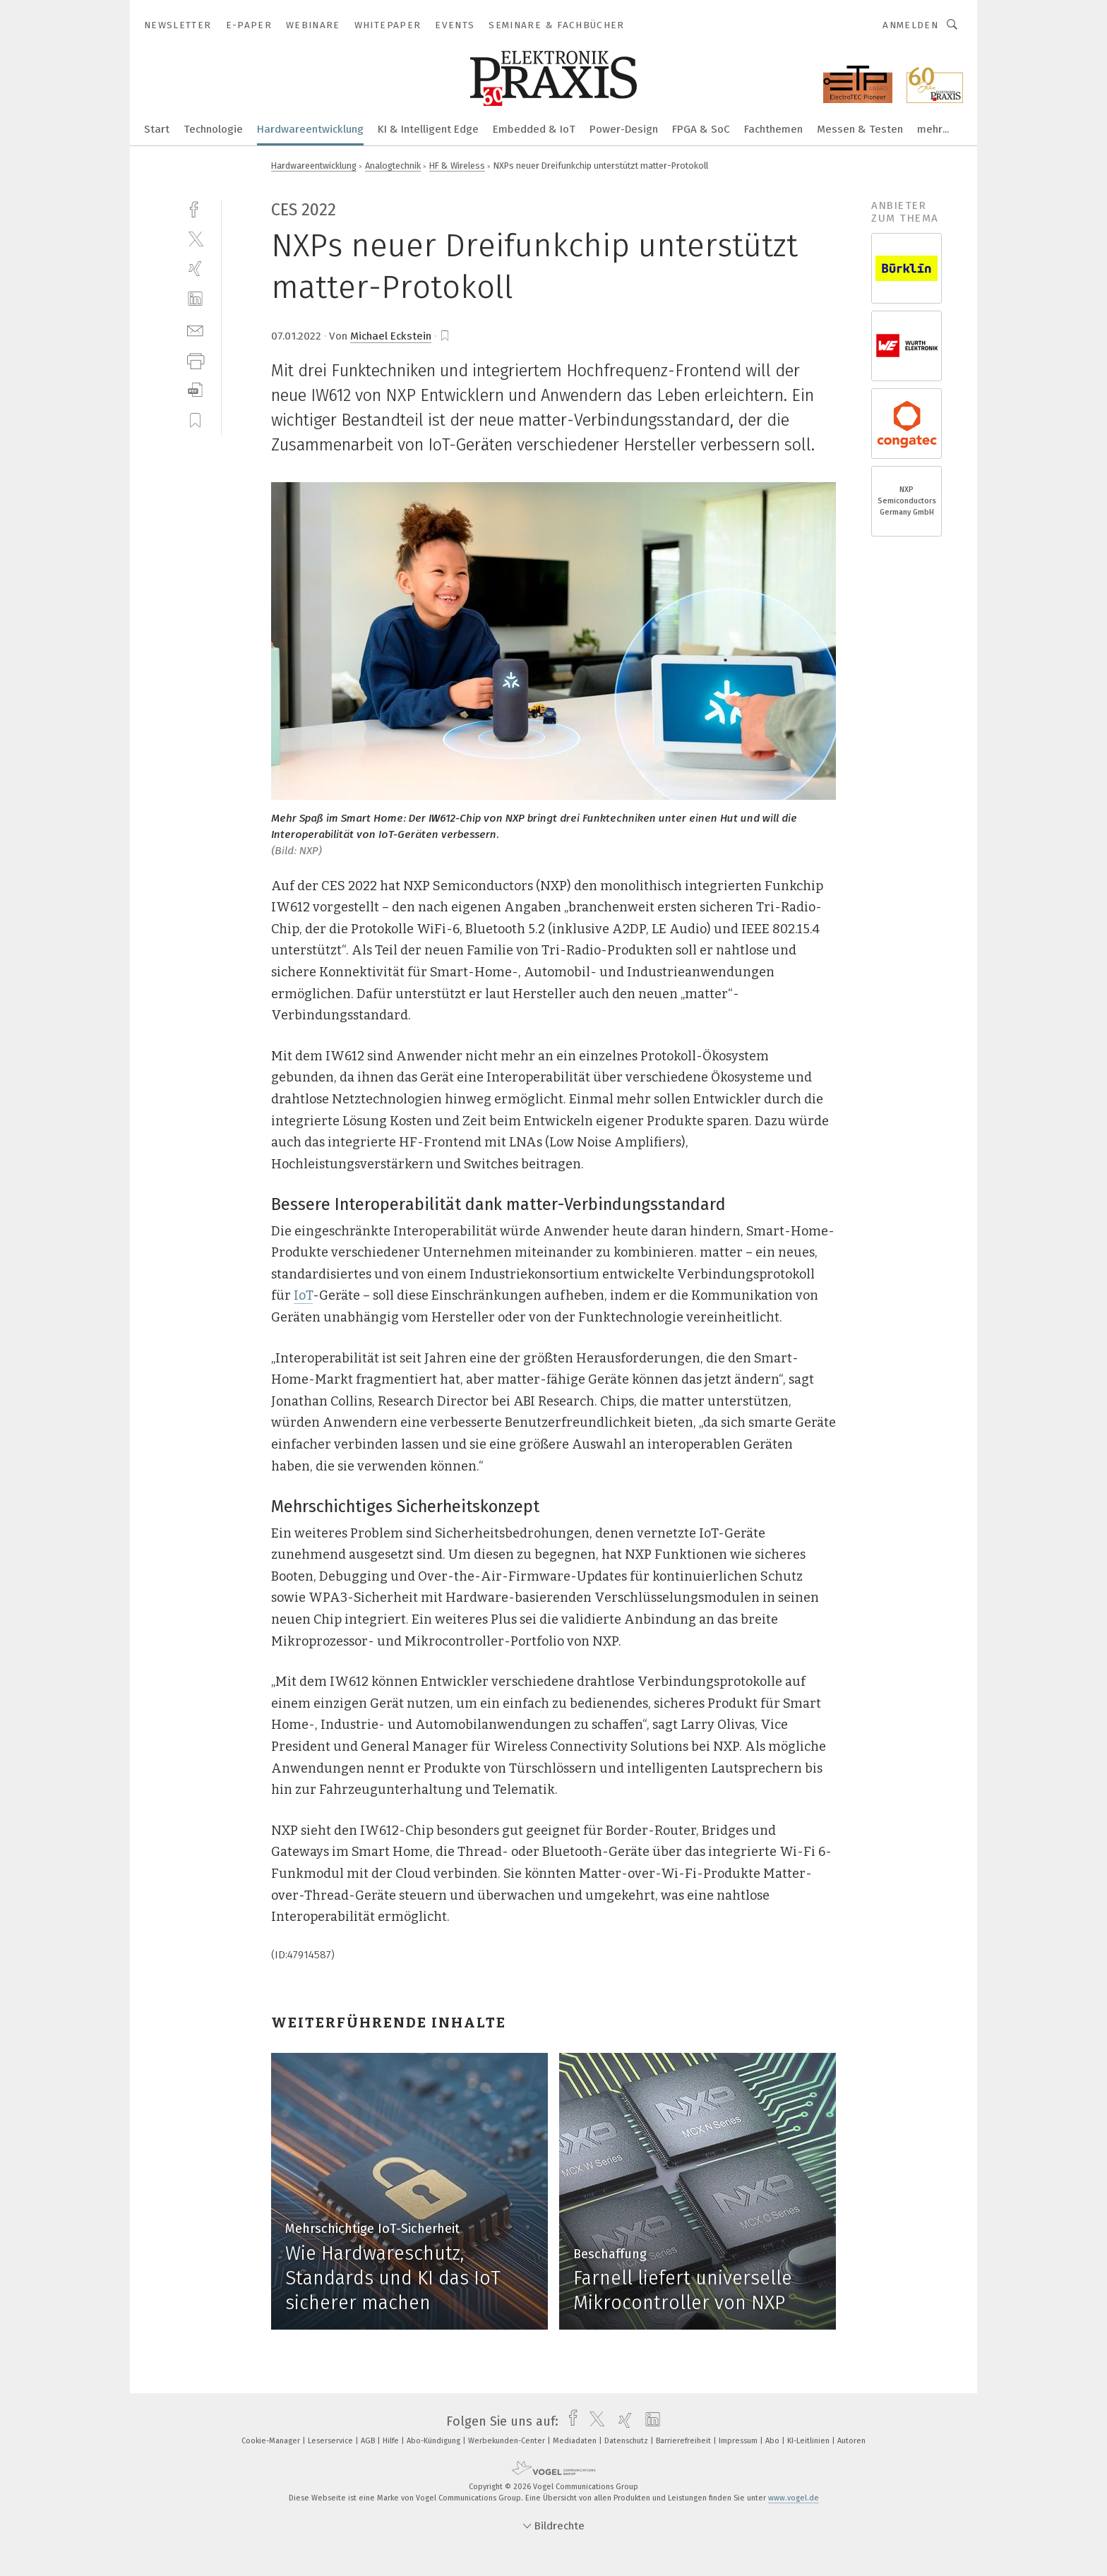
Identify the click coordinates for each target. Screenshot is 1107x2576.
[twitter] (195, 238)
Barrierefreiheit (684, 2440)
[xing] (195, 268)
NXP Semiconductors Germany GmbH (907, 501)
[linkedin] (195, 299)
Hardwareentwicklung (310, 129)
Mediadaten (576, 2440)
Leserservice (331, 2440)
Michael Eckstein (390, 336)
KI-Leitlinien (809, 2440)
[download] (195, 390)
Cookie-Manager (271, 2440)
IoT (303, 1295)
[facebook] (195, 208)
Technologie (213, 129)
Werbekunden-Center (507, 2440)
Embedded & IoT (534, 129)
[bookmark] (444, 336)
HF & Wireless (457, 165)
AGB (369, 2440)
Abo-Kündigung (434, 2440)
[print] (195, 360)
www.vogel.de (793, 2498)
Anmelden (910, 25)
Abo (773, 2440)
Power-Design (624, 129)
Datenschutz (627, 2440)
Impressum (739, 2440)
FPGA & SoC (701, 129)
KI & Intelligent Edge (428, 129)
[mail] (195, 329)
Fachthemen (773, 129)
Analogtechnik (393, 165)
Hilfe (392, 2440)
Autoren (851, 2440)
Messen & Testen (860, 129)
